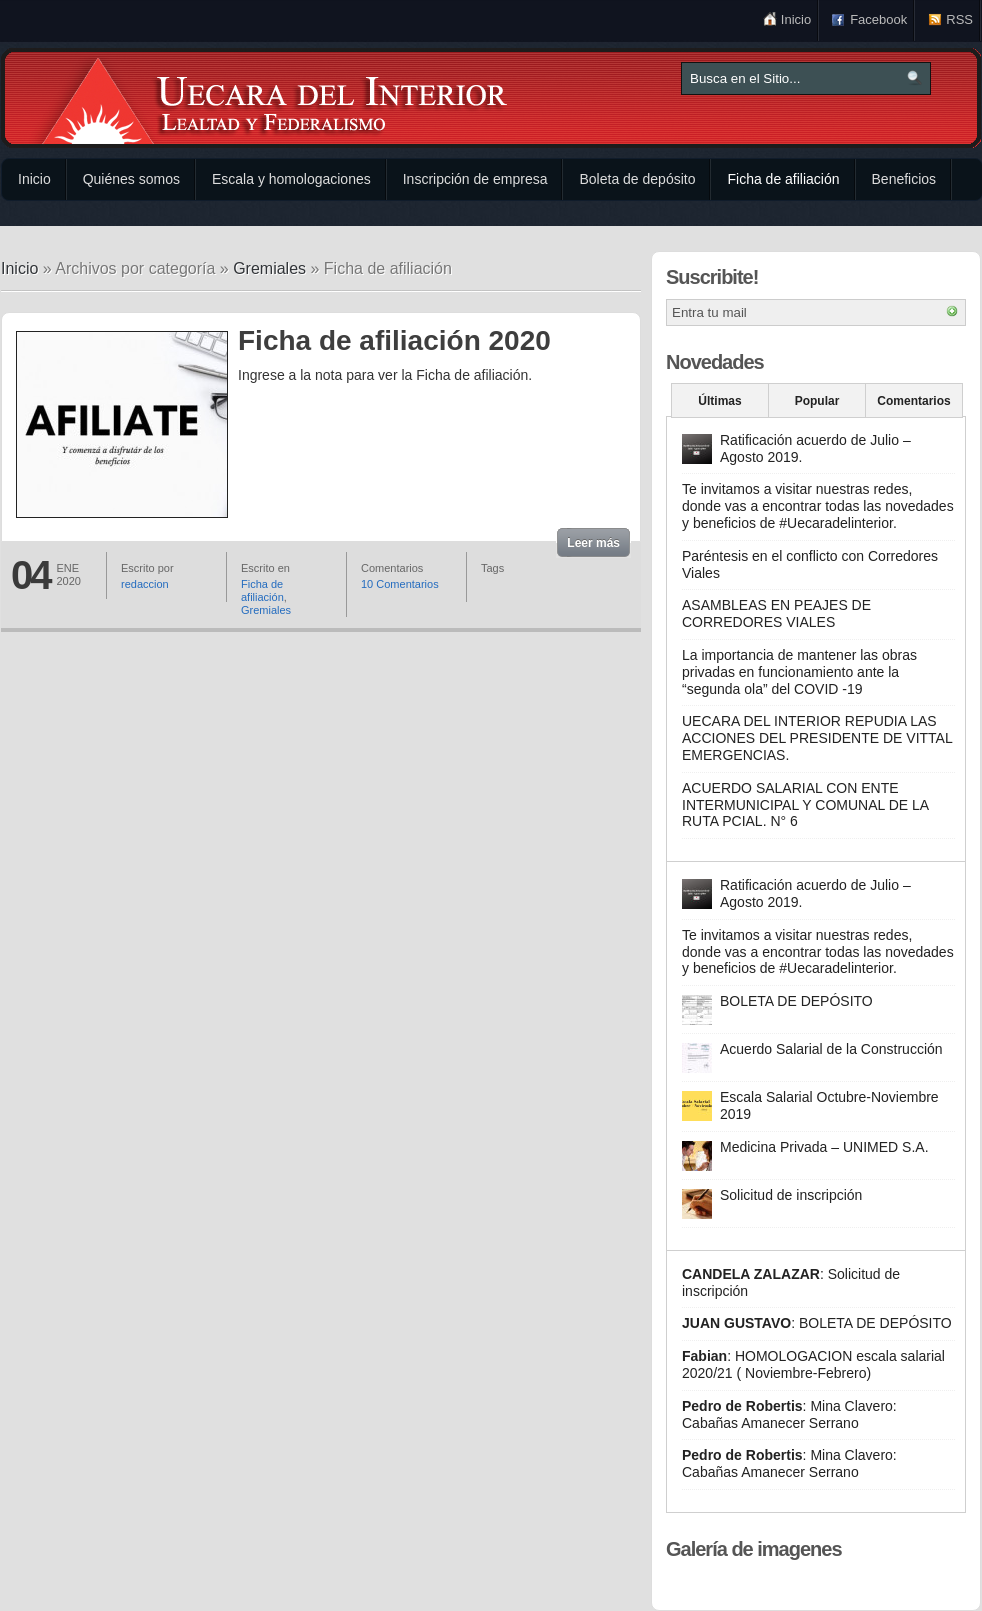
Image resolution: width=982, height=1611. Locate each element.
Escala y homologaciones (291, 179)
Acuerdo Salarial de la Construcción (831, 1049)
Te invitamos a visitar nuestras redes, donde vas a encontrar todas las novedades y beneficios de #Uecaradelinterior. (818, 506)
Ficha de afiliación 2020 (394, 340)
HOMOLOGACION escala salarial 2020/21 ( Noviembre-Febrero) (813, 1364)
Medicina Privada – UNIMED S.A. (824, 1147)
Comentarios (913, 401)
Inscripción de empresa (475, 179)
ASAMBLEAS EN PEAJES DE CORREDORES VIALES (776, 613)
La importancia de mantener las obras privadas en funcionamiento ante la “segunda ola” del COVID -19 (799, 672)
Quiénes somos (131, 179)
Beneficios (904, 179)
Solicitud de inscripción (791, 1195)
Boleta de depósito (637, 179)
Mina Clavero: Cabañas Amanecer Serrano (789, 1414)
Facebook (878, 19)
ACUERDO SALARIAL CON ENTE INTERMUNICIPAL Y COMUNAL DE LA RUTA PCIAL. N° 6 (805, 805)
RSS (959, 19)
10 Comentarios (400, 584)
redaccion (145, 584)
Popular (817, 401)
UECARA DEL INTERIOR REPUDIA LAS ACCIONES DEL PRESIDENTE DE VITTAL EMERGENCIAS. (817, 738)
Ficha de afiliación (783, 179)
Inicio (796, 19)
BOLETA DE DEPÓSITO (796, 1001)
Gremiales (269, 268)
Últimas (719, 401)
